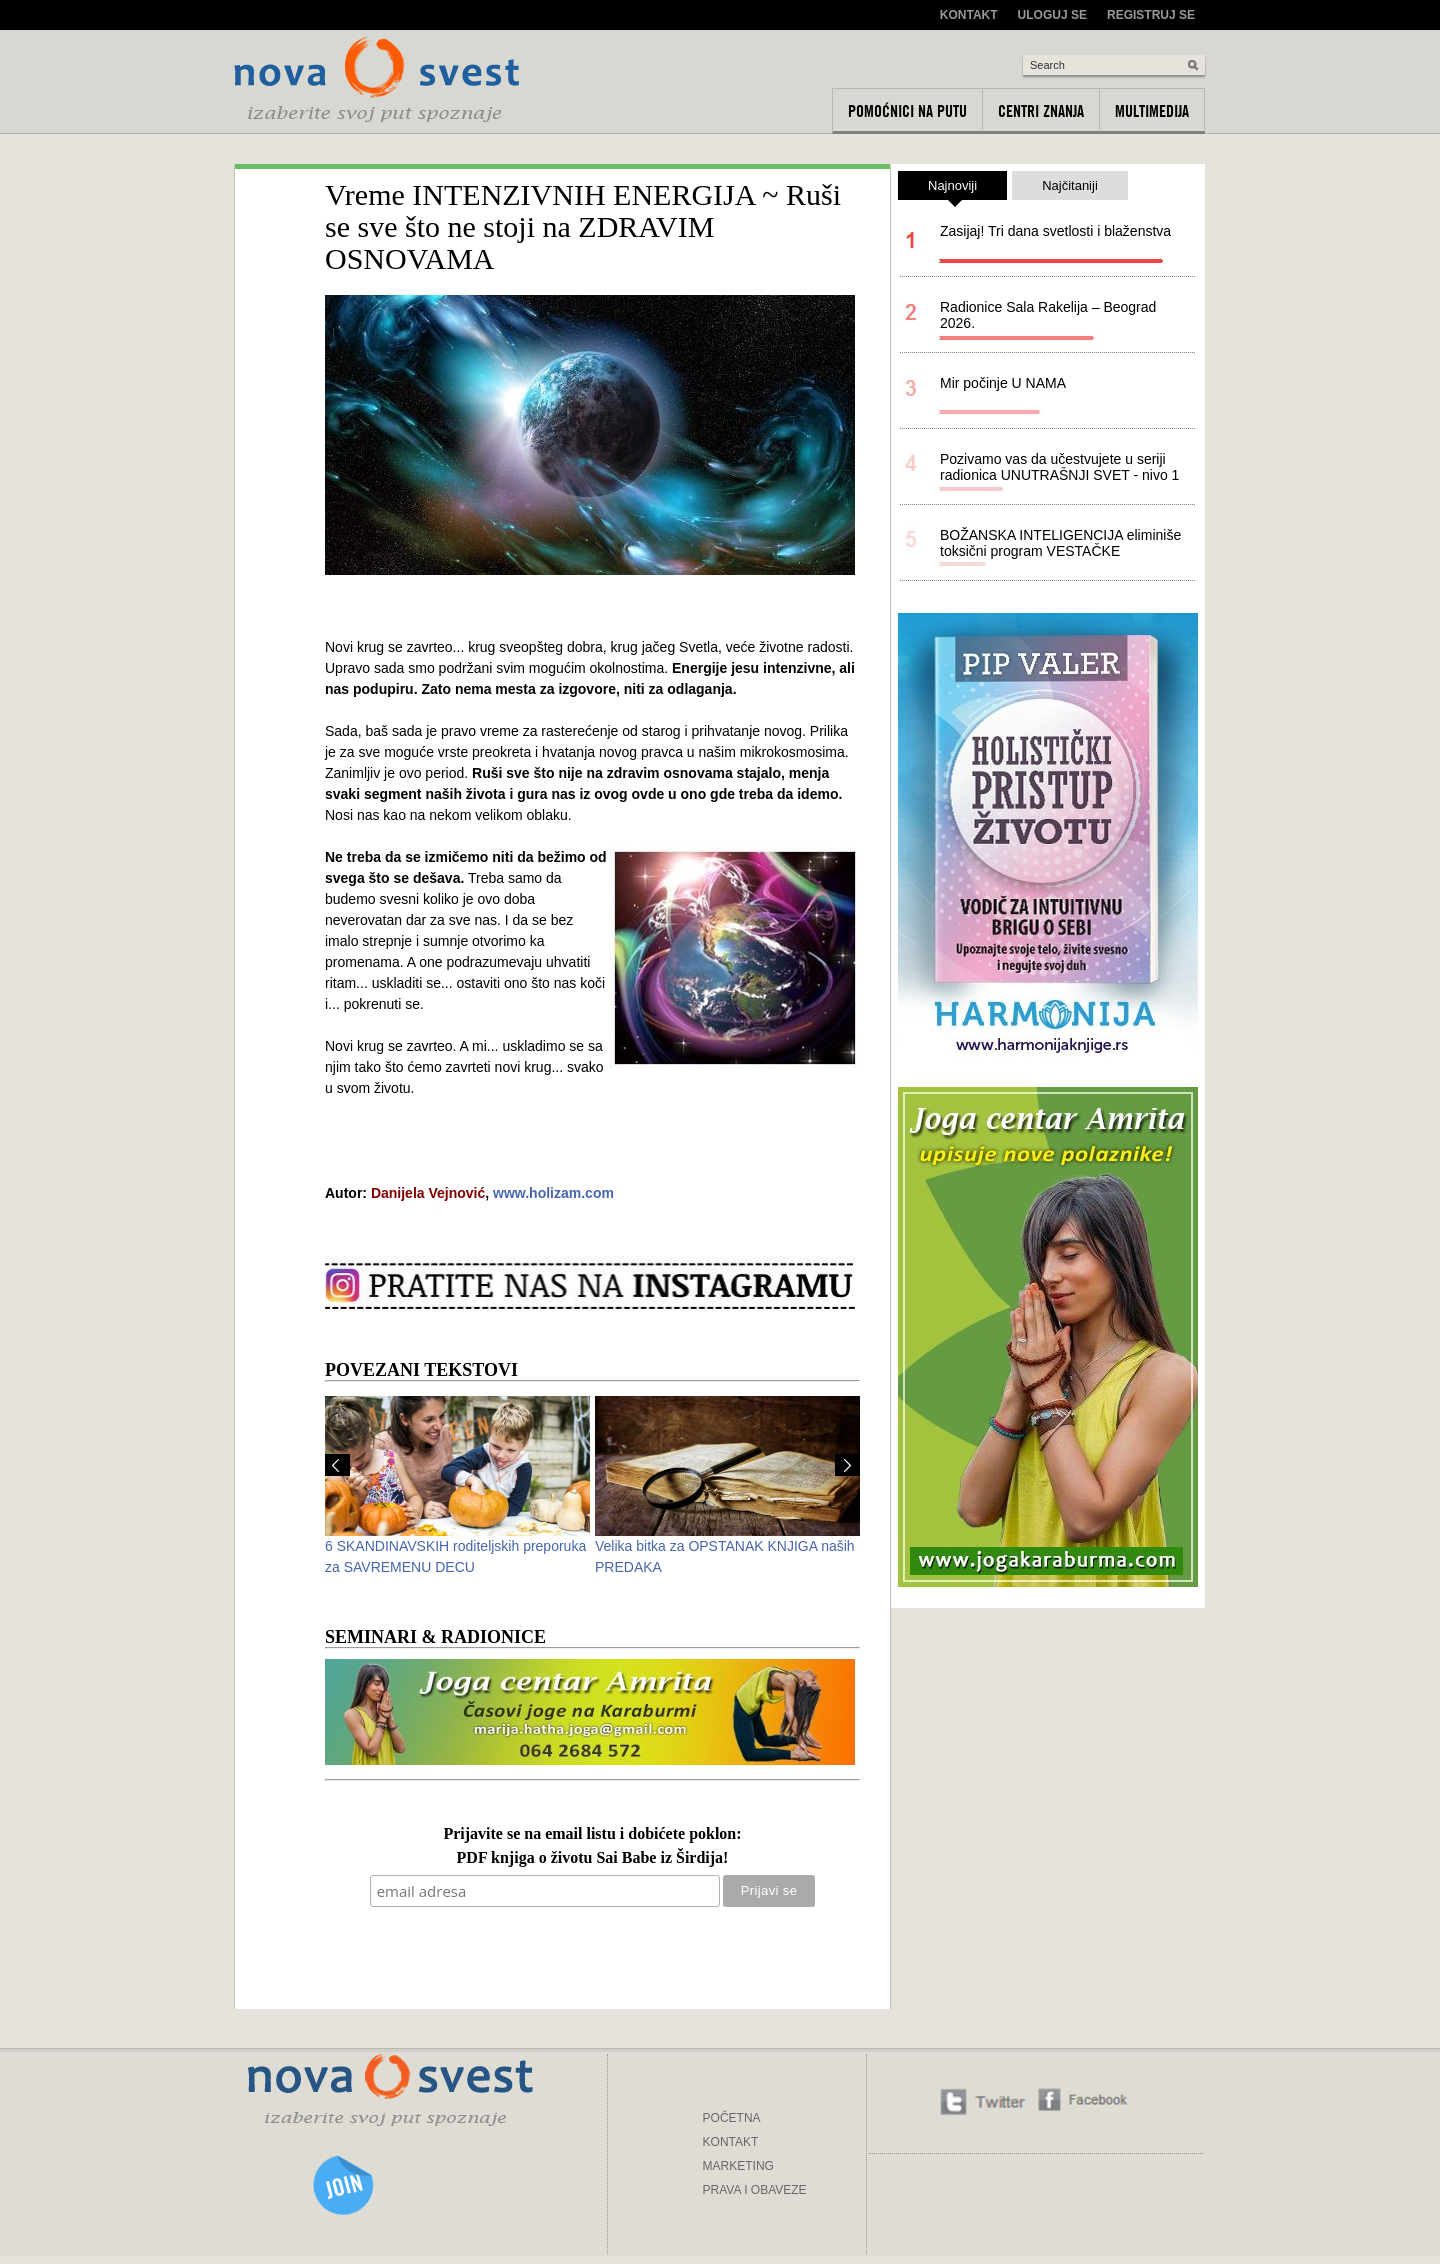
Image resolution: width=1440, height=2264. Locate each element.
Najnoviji (952, 189)
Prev (337, 1465)
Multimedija (1152, 111)
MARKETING (738, 2166)
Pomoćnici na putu (907, 111)
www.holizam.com (553, 1193)
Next (847, 1465)
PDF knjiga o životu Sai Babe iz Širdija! (593, 1858)
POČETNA (732, 2118)
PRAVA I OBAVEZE (755, 2190)
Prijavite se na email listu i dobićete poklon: (592, 1834)
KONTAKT (731, 2142)
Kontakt (969, 15)
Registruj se (1151, 15)
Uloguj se (1052, 15)
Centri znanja (1041, 111)
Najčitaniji (1070, 185)
